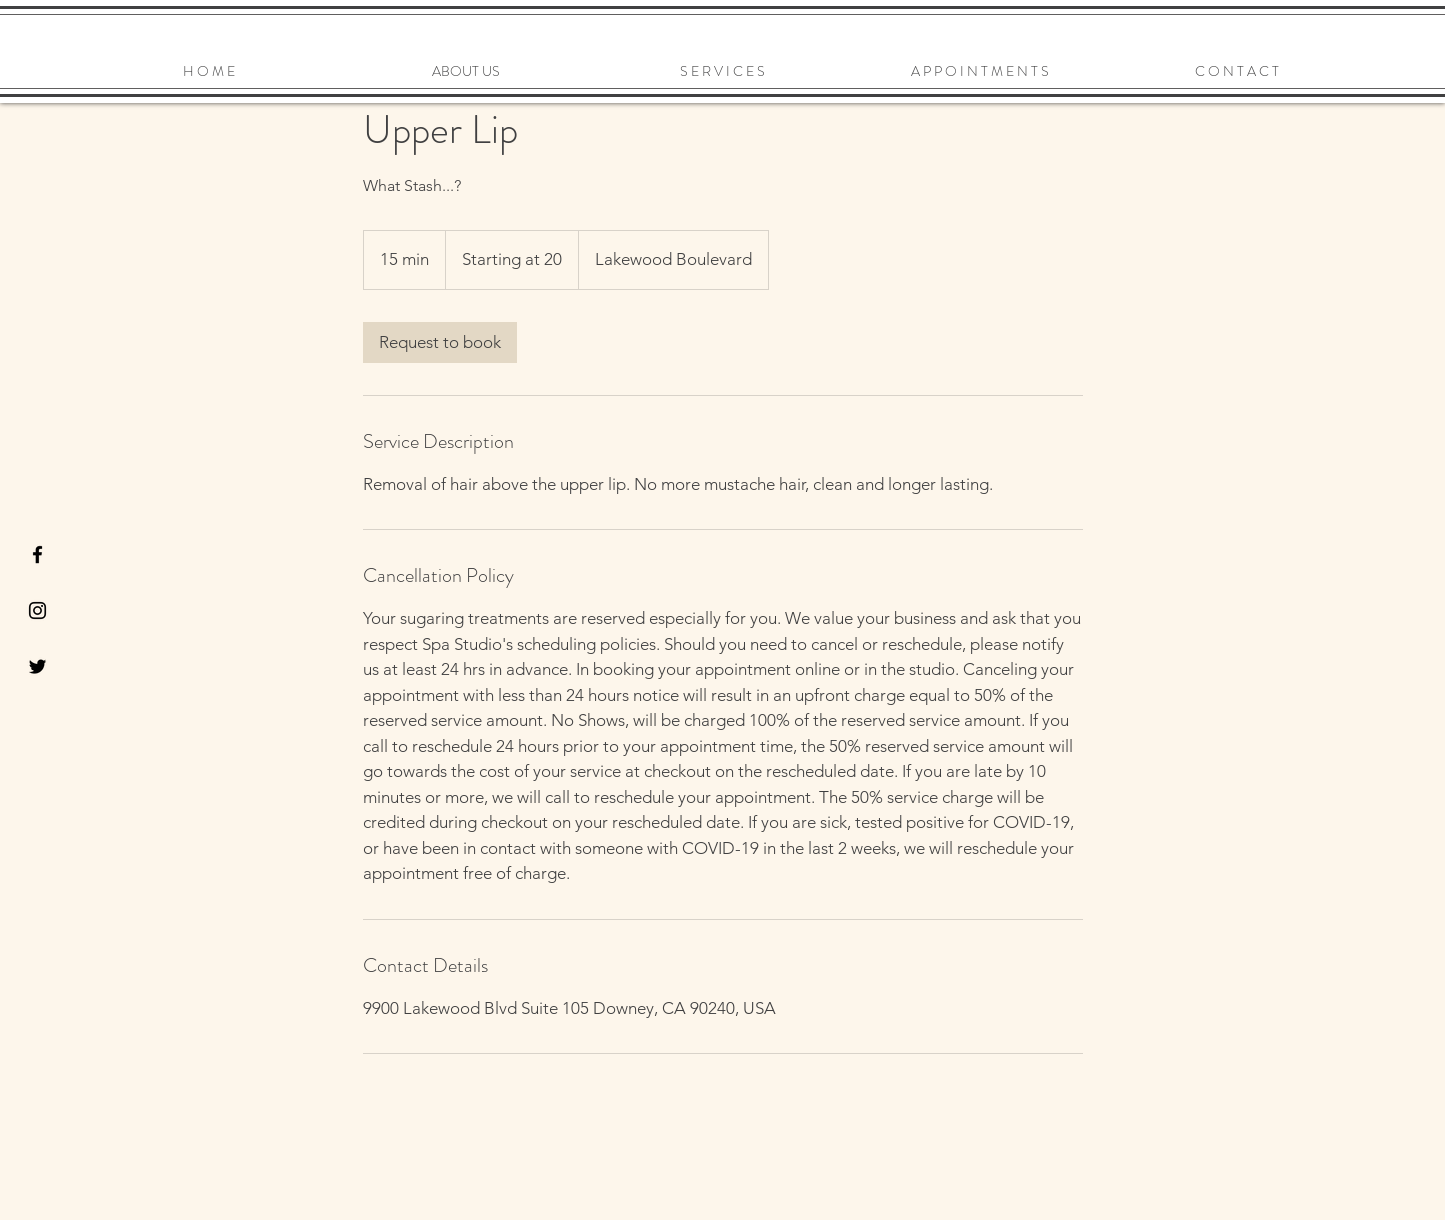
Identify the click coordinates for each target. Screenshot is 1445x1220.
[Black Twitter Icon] (37, 666)
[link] (440, 342)
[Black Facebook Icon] (37, 554)
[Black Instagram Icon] (37, 610)
